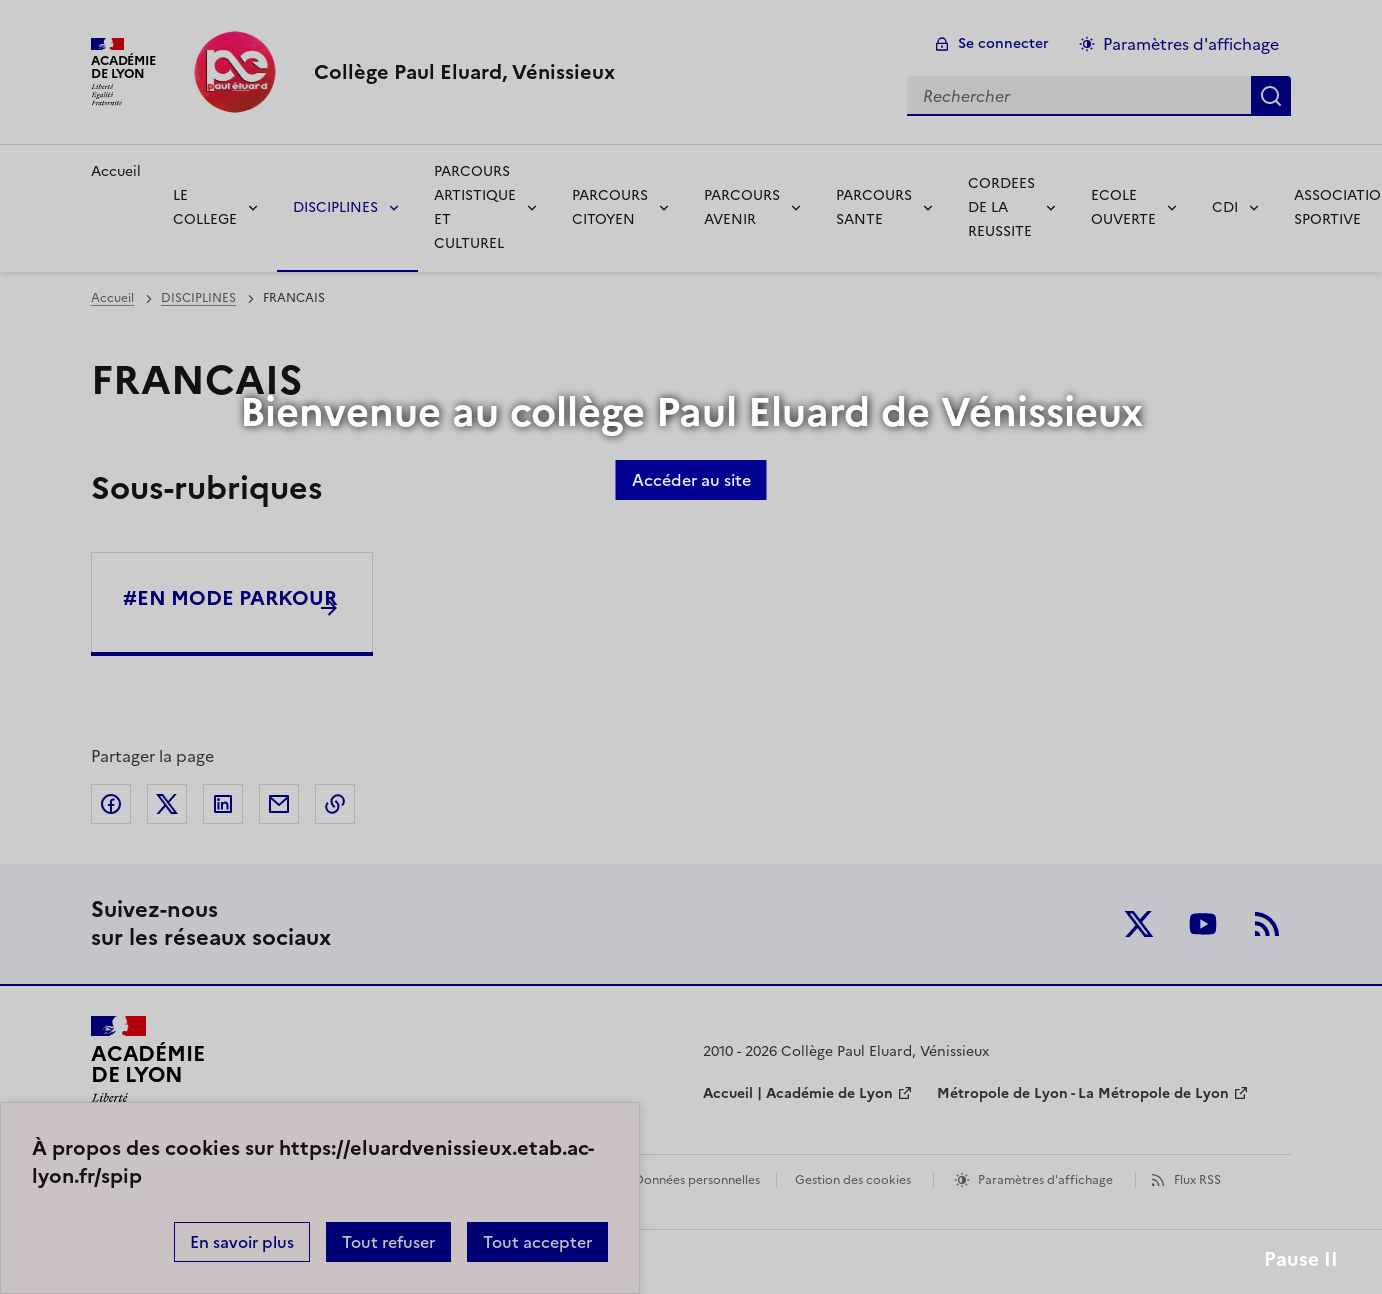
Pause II (1301, 1259)
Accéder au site (691, 480)
